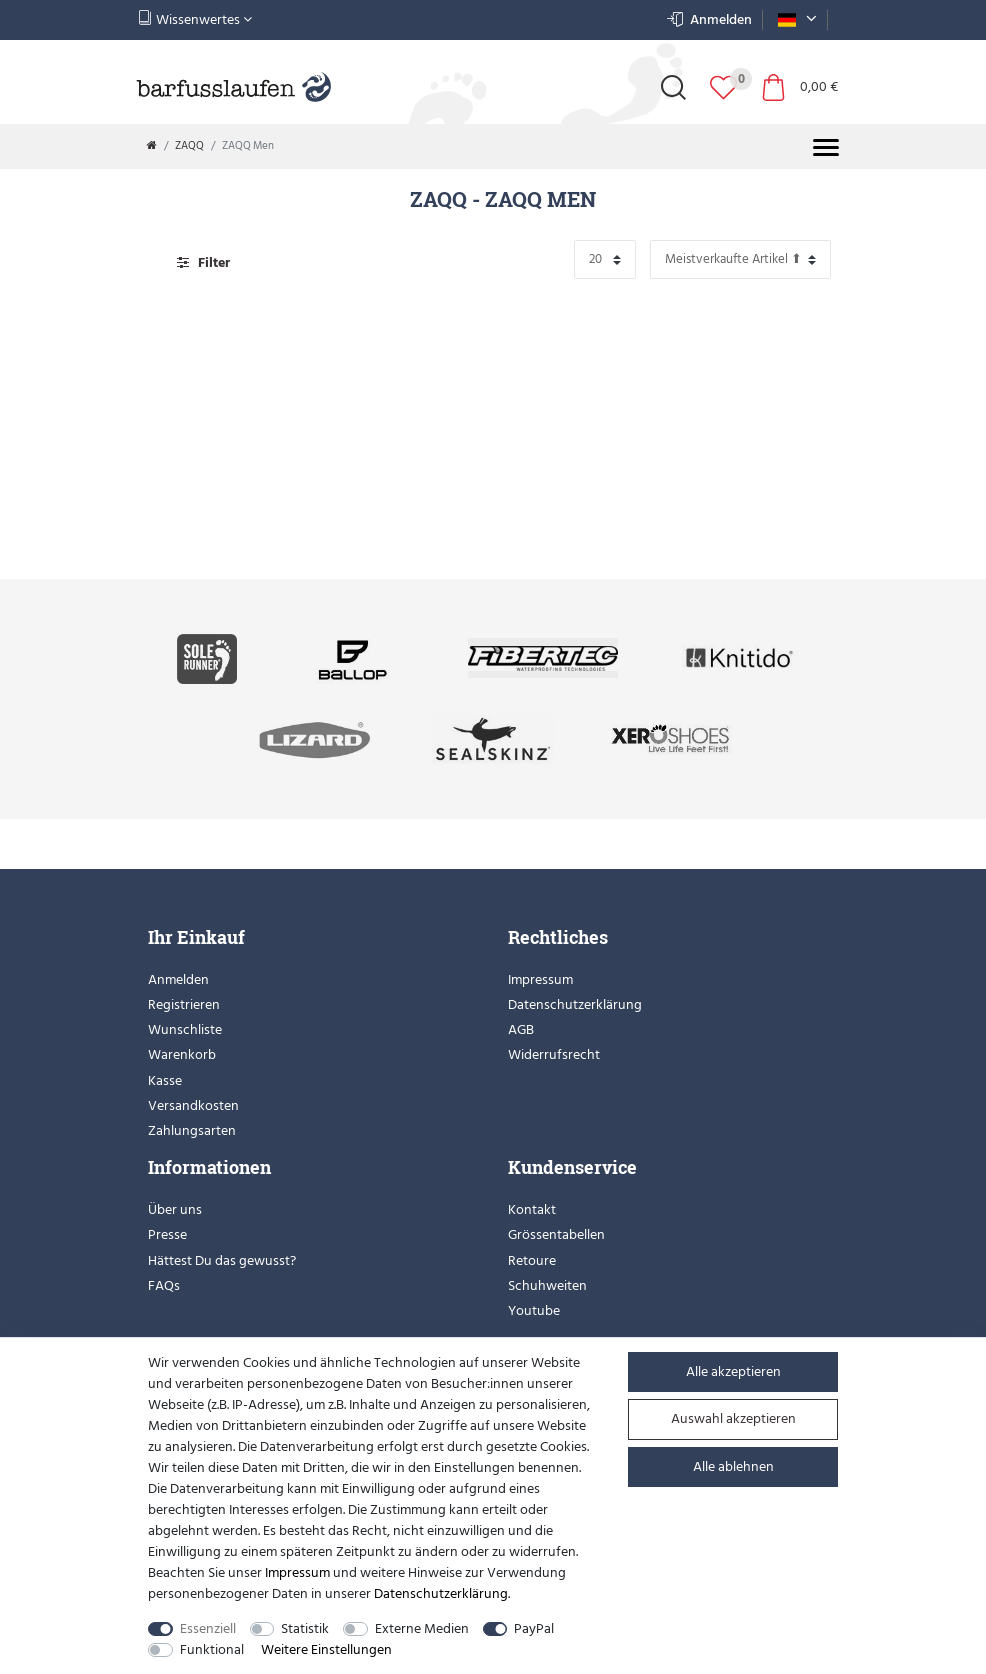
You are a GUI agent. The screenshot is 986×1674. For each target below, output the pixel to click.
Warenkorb (182, 1054)
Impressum (540, 979)
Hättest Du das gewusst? (222, 1260)
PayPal (534, 1628)
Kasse (165, 1080)
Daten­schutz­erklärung (441, 1593)
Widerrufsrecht (554, 1054)
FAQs (164, 1285)
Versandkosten (193, 1105)
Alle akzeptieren (733, 1371)
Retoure (532, 1260)
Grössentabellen (556, 1234)
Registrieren (184, 1004)
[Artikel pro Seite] (605, 259)
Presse (167, 1234)
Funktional (212, 1649)
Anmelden (178, 979)
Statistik (305, 1628)
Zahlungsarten (192, 1130)
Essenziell (208, 1628)
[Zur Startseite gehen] (152, 146)
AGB (521, 1029)
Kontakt (532, 1209)
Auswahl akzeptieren (733, 1418)
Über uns (175, 1209)
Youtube (534, 1310)
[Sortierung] (740, 259)
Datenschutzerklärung (575, 1004)
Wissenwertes (195, 19)
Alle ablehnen (733, 1466)
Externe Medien (422, 1628)
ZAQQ (189, 146)
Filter (203, 262)
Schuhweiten (547, 1285)
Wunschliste (185, 1029)
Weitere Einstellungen (326, 1649)
